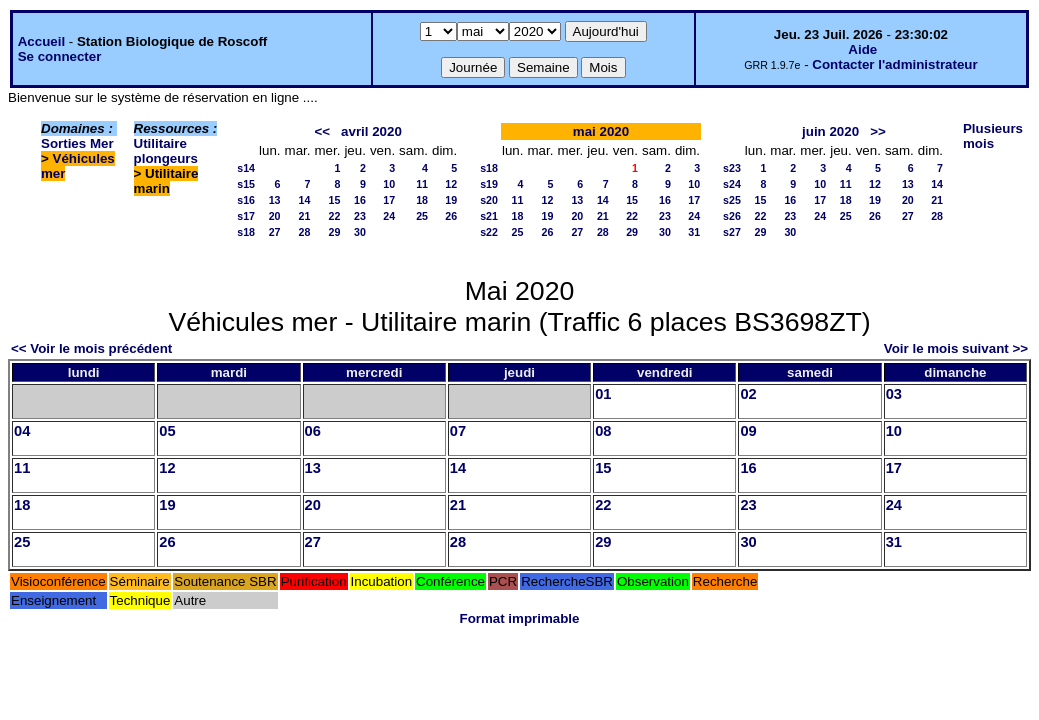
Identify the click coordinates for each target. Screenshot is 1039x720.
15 (335, 200)
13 (275, 200)
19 (451, 200)
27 (275, 232)
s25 (732, 200)
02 (748, 394)
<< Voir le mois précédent (91, 348)
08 (603, 431)
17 (389, 200)
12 (451, 184)
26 (451, 216)
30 (360, 232)
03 (894, 394)
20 (275, 216)
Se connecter (60, 56)
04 (22, 431)
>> (878, 131)
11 (422, 184)
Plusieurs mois (993, 136)
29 (335, 232)
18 (422, 200)
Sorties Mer (77, 143)
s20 (489, 200)
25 (422, 216)
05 (167, 431)
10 (389, 184)
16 (360, 200)
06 (313, 431)
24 (389, 216)
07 (458, 431)
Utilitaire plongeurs (166, 151)
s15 (246, 184)
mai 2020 (601, 131)
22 (335, 216)
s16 (246, 200)
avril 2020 (371, 131)
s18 (246, 232)
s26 (732, 216)
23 (360, 216)
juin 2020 (830, 131)
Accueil (41, 41)
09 (748, 431)
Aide (862, 49)
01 (603, 394)
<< (322, 131)
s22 (489, 232)
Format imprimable (520, 618)
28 (305, 232)
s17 (246, 216)
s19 (489, 184)
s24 (732, 184)
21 (305, 216)
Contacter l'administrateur (894, 64)
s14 (246, 168)
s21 (489, 216)
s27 (732, 232)
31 (694, 232)
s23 (732, 168)
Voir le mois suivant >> (956, 348)
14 (305, 200)
